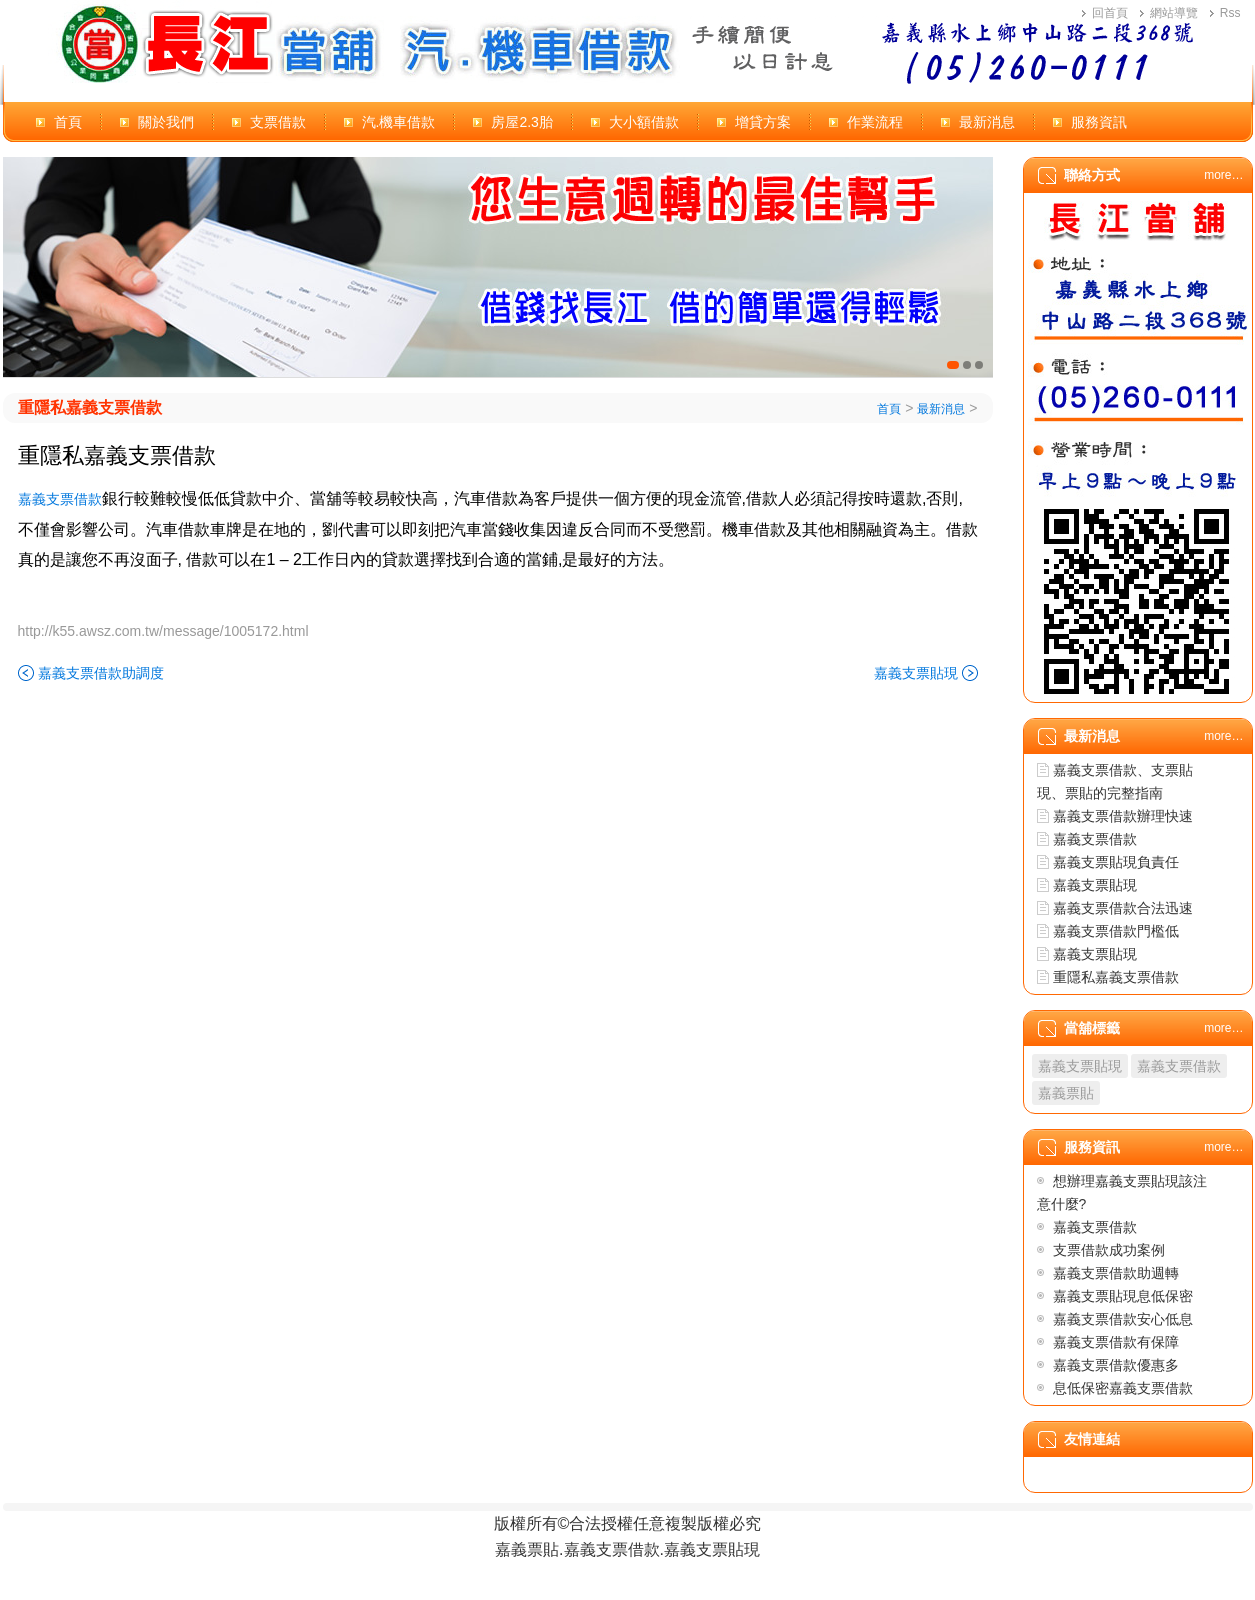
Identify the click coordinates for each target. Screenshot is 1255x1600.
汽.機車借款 (399, 122)
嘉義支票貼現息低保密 (1123, 1296)
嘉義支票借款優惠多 (1116, 1365)
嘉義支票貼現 (916, 673)
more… (1223, 175)
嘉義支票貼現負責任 (1116, 862)
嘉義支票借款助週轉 (1116, 1273)
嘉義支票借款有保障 (1116, 1342)
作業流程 (875, 122)
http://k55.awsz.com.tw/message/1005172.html (163, 631)
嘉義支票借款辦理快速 (1123, 816)
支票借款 (278, 122)
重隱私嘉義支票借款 (90, 407)
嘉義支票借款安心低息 (1123, 1319)
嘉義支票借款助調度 (101, 673)
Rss (1230, 13)
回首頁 (1110, 13)
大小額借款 (644, 122)
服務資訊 (1099, 122)
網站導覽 (1174, 13)
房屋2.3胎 (521, 122)
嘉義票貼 (1066, 1093)
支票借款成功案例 (1109, 1250)
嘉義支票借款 (60, 499)
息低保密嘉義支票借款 (1123, 1388)
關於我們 (166, 122)
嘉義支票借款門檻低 (1116, 931)
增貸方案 (763, 122)
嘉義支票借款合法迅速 (1123, 908)
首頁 (68, 122)
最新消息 (987, 122)
